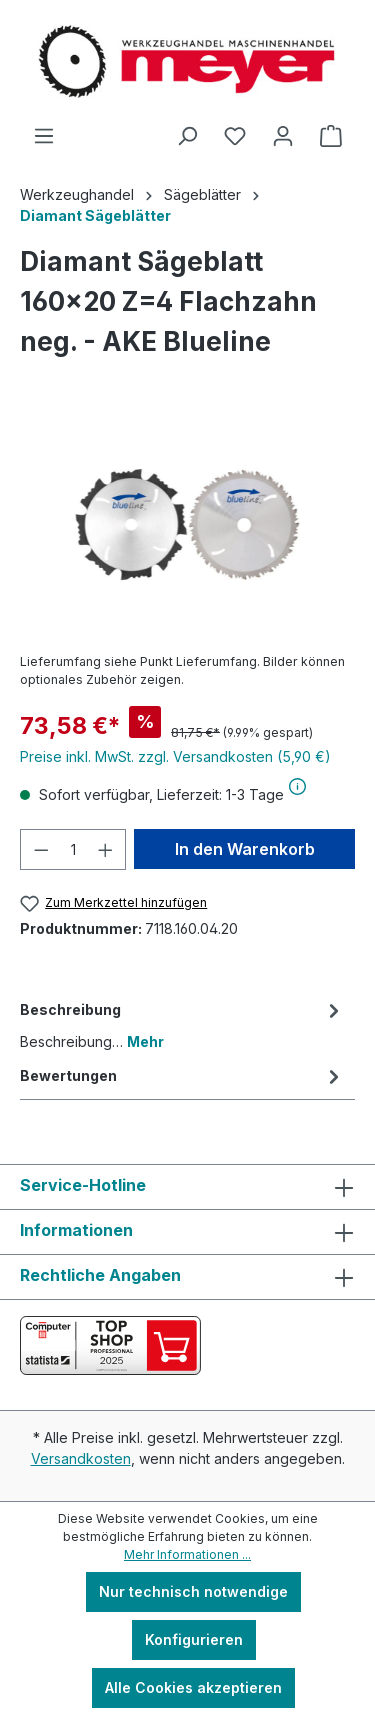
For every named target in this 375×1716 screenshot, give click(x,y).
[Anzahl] (73, 849)
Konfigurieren (194, 1639)
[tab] (182, 1024)
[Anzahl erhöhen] (106, 849)
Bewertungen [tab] (182, 1075)
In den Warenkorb (245, 849)
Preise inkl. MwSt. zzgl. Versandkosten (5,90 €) (175, 756)
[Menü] (44, 136)
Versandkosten (81, 1458)
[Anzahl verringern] (41, 849)
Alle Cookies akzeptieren (193, 1687)
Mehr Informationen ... (187, 1554)
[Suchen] (187, 136)
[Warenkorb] (331, 136)
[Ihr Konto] (283, 136)
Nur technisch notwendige (193, 1591)
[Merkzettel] (235, 136)
